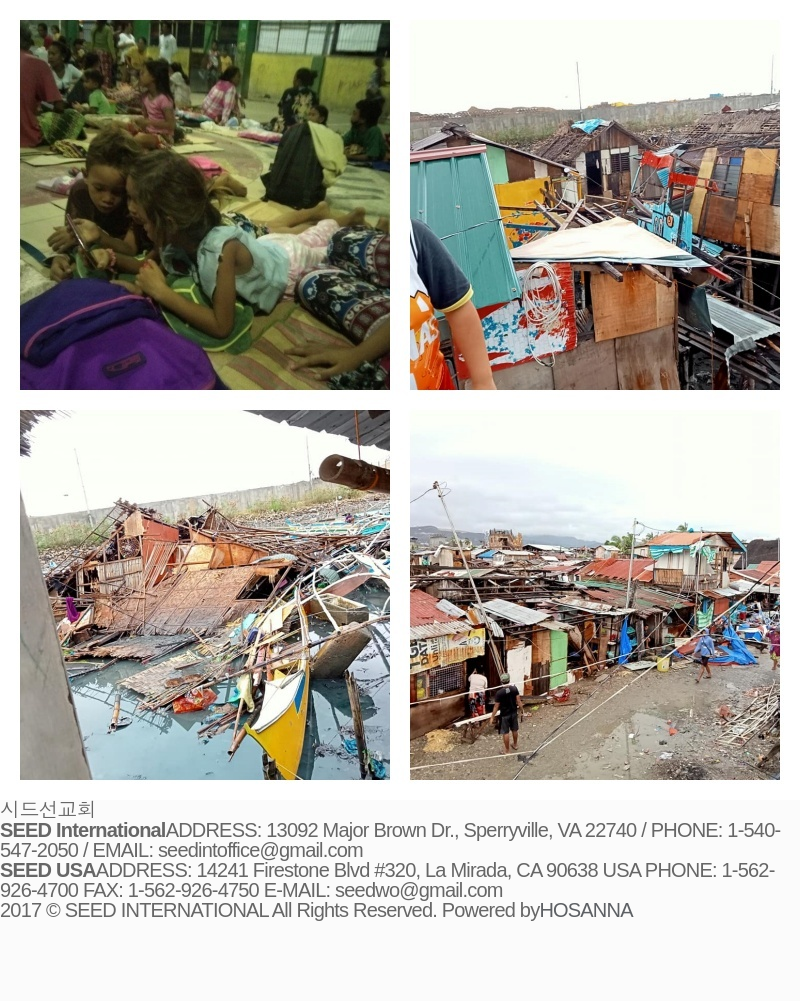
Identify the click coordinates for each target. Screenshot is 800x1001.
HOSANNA (585, 910)
